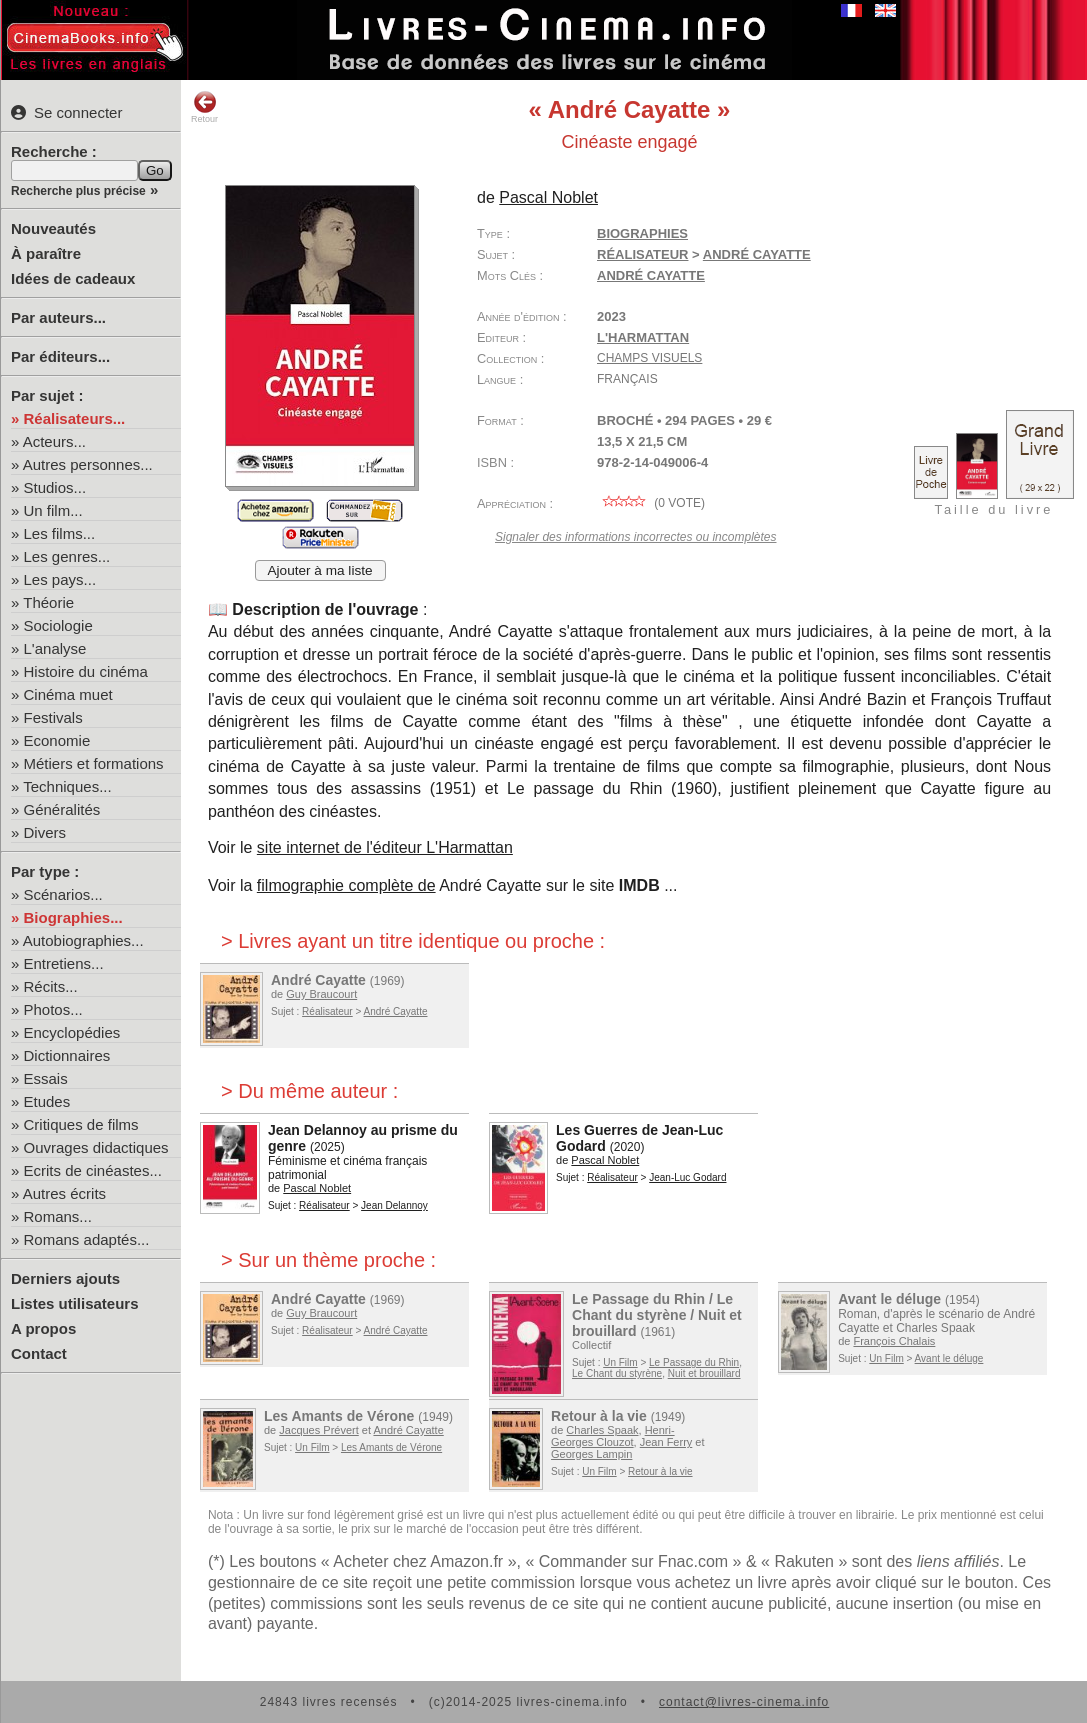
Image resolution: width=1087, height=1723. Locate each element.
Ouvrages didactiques (96, 1147)
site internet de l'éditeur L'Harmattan (385, 847)
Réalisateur (642, 254)
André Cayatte (757, 254)
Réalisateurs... (75, 418)
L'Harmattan (643, 337)
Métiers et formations (94, 763)
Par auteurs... (58, 317)
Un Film (620, 1362)
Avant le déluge (889, 1299)
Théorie (48, 602)
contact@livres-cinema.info (744, 1702)
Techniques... (67, 786)
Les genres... (67, 556)
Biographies (642, 233)
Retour (204, 107)
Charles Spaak (602, 1430)
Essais (46, 1078)
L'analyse (55, 648)
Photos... (53, 1009)
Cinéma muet (68, 694)
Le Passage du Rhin (694, 1362)
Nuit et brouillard (704, 1373)
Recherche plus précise (78, 191)
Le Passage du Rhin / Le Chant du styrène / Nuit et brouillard (657, 1315)
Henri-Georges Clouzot (613, 1436)
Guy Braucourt (321, 994)
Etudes (47, 1101)
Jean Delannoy (394, 1205)
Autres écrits (64, 1193)
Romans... (58, 1216)
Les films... (60, 533)
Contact (39, 1353)
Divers (45, 832)
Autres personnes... (88, 464)
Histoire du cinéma (86, 671)
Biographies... (73, 917)
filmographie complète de (346, 885)
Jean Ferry (666, 1442)
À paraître (46, 253)
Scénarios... (63, 894)
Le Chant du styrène (617, 1373)
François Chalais (894, 1341)
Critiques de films (81, 1124)
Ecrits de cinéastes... (93, 1170)
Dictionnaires (67, 1055)
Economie (57, 740)
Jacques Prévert (318, 1430)
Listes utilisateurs (75, 1303)
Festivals (53, 717)
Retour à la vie (599, 1416)
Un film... (53, 510)
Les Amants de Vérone (339, 1416)
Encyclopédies (72, 1032)
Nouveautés (53, 228)
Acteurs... (54, 441)
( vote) (651, 503)
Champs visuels (649, 358)
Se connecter (66, 112)
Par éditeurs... (60, 356)
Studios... (55, 487)
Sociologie (58, 625)
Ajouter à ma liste (320, 570)
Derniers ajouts (65, 1278)
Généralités (62, 809)
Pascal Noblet (548, 197)
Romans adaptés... (87, 1239)
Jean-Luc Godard (687, 1177)
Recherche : (54, 151)
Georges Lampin (591, 1454)
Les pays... (60, 579)
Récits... (51, 986)
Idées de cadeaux (73, 278)
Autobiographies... (83, 940)
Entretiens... (64, 963)
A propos (43, 1328)
